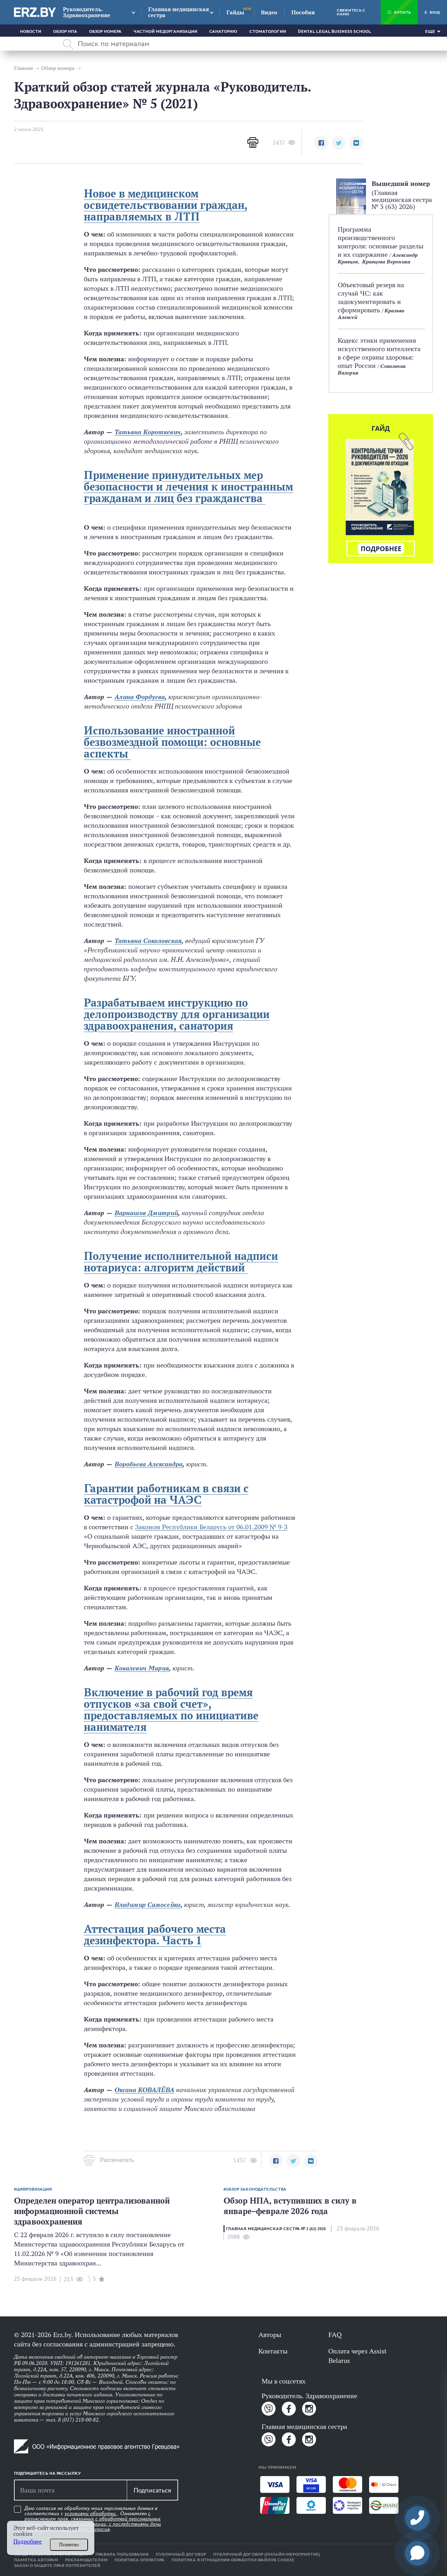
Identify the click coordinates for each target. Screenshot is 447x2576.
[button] (321, 143)
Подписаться (152, 2490)
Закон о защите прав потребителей (57, 2565)
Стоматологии (267, 31)
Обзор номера (105, 31)
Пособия (303, 12)
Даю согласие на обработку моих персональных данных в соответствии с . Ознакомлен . (92, 2519)
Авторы (269, 2334)
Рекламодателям (86, 2560)
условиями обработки (91, 2513)
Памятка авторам (36, 2560)
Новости (30, 31)
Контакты (272, 2351)
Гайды (235, 12)
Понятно (69, 2544)
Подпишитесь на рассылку (47, 2473)
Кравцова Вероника (386, 261)
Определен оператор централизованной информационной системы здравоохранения (92, 2211)
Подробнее (27, 2541)
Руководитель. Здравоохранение (86, 12)
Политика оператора (139, 2560)
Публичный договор (181, 2554)
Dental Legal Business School (334, 31)
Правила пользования (122, 2554)
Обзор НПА (65, 31)
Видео (269, 12)
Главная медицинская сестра (178, 12)
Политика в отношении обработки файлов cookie (232, 2560)
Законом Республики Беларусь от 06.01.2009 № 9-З (211, 1527)
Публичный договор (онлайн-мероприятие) (266, 2554)
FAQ (335, 2334)
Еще (430, 31)
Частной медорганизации (165, 31)
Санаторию (223, 31)
